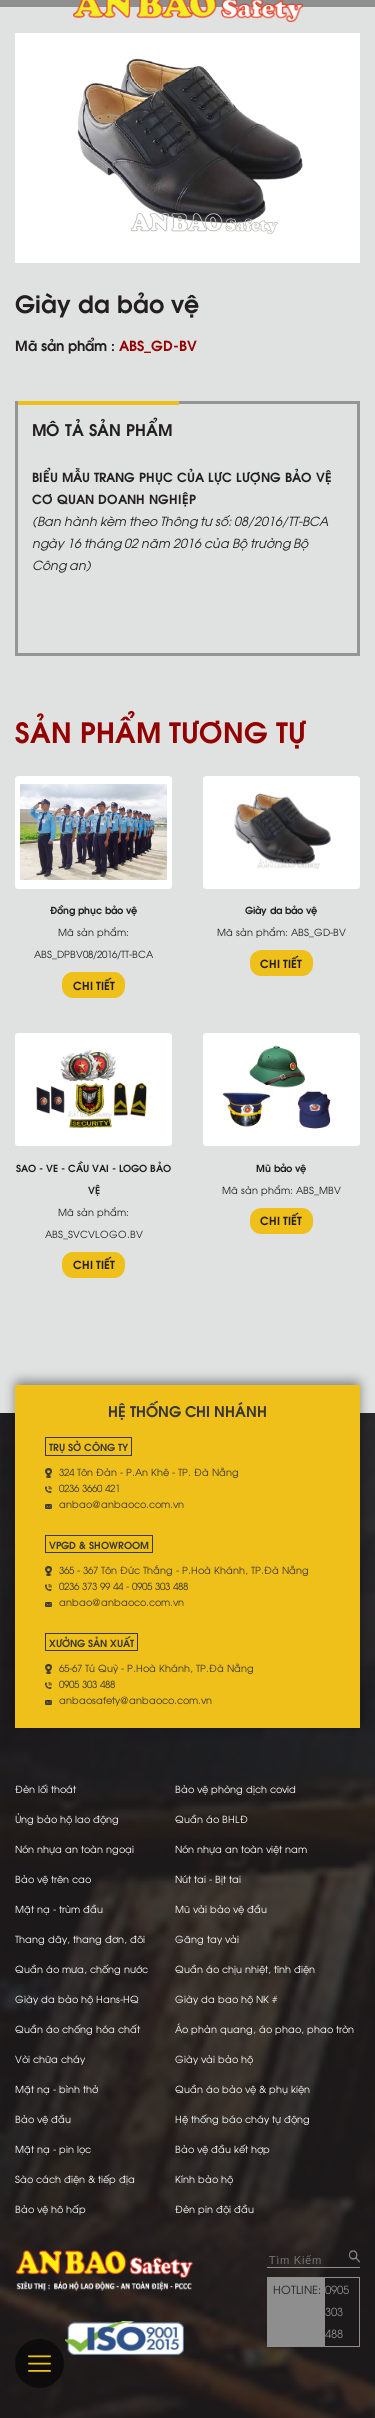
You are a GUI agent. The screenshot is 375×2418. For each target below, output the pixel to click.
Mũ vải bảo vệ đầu (221, 1908)
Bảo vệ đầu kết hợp (222, 2148)
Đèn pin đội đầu (214, 2208)
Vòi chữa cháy (50, 2058)
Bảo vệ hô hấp (50, 2208)
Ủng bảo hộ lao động (67, 1818)
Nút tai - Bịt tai (208, 1878)
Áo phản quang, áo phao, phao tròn (264, 2028)
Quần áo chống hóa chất (77, 2028)
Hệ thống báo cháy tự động (242, 2118)
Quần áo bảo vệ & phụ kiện (242, 2088)
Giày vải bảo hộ (214, 2058)
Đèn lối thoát (45, 1788)
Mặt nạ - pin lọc (53, 2148)
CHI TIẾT (94, 985)
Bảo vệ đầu (43, 2118)
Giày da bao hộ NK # (226, 1998)
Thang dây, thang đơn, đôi (80, 1938)
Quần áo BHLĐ (211, 1818)
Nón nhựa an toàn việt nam (241, 1848)
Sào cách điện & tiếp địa (75, 2178)
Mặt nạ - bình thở (56, 2088)
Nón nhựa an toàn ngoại (74, 1848)
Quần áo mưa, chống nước (81, 1968)
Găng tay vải (207, 1938)
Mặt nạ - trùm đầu (59, 1908)
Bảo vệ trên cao (53, 1878)
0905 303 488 (337, 2311)
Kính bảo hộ (204, 2178)
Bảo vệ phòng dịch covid (235, 1788)
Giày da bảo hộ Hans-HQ (77, 1998)
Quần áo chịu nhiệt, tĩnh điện (245, 1968)
